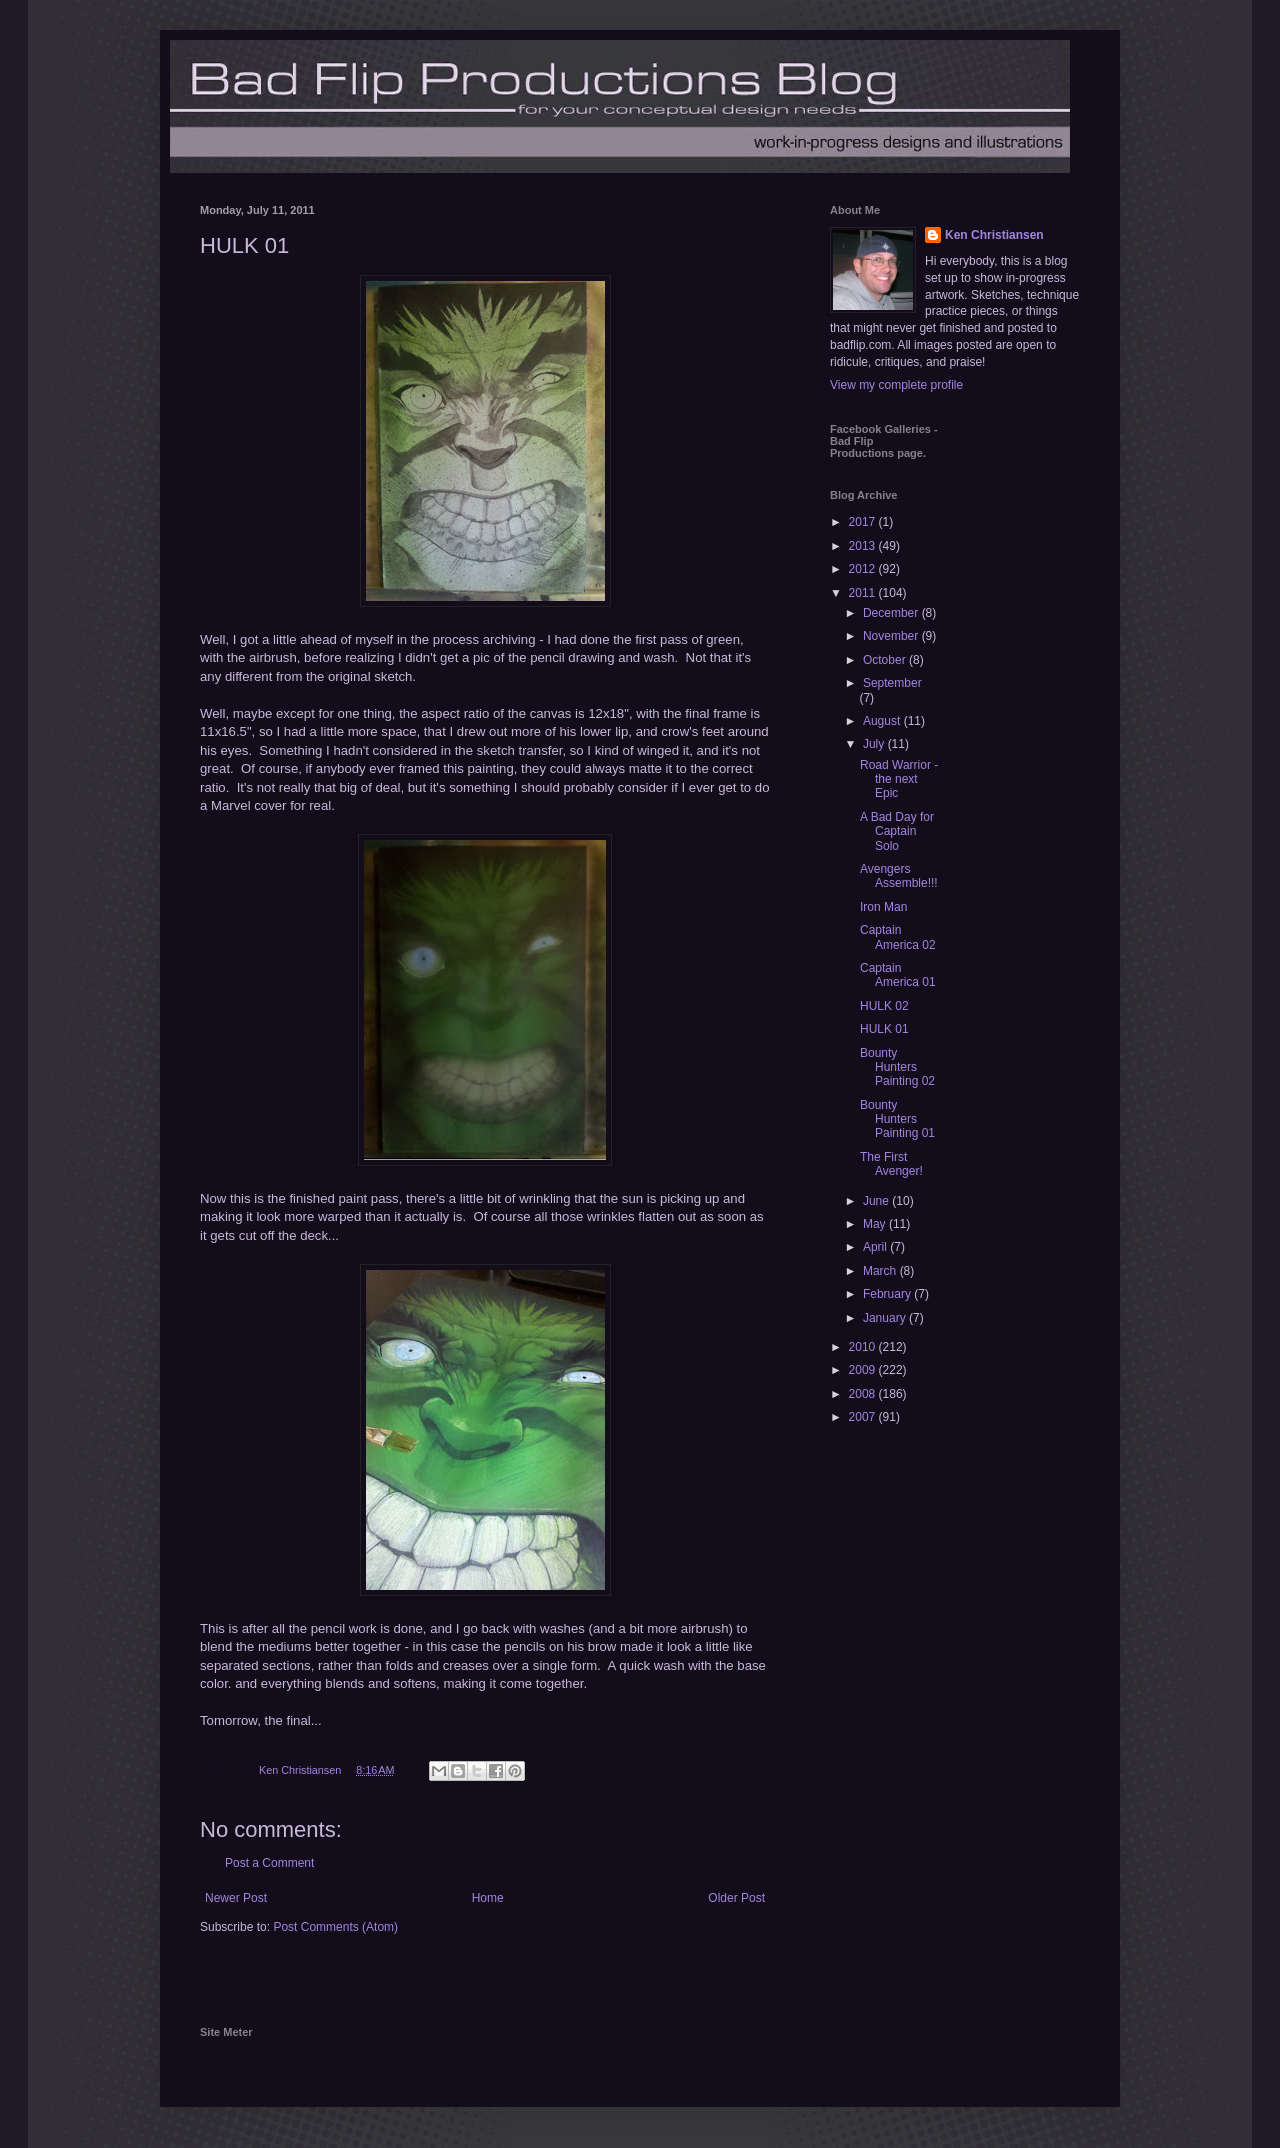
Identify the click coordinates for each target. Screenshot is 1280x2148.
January (886, 1318)
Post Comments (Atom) (335, 1927)
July (875, 744)
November (892, 636)
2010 (864, 1347)
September (892, 683)
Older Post (736, 1898)
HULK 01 (884, 1029)
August (883, 721)
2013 (864, 546)
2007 (864, 1417)
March (881, 1271)
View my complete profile (896, 385)
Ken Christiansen (994, 235)
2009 (864, 1370)
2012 (864, 569)
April (876, 1247)
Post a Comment (269, 1863)
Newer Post (236, 1898)
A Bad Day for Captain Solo (897, 831)
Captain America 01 (898, 975)
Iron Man (883, 907)
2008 (864, 1394)
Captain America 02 (898, 937)
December (892, 613)
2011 (864, 593)
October (886, 660)
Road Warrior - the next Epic (899, 779)
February (888, 1294)
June (877, 1201)
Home (488, 1898)
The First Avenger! (891, 1164)
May (876, 1224)
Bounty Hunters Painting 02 (897, 1067)
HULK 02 (884, 1006)
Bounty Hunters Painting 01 (897, 1119)
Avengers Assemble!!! (899, 876)
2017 (864, 522)
